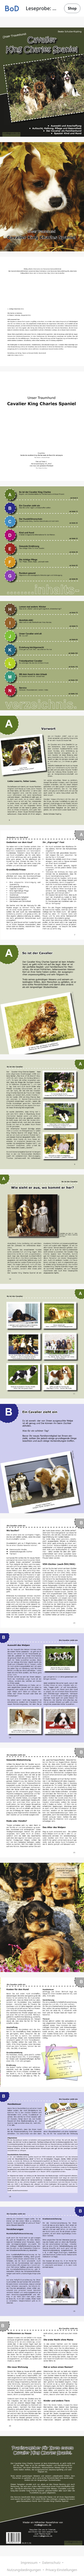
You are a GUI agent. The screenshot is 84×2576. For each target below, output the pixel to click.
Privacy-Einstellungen (61, 2570)
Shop (72, 8)
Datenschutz (51, 2562)
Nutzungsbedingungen (24, 2570)
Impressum (29, 2562)
